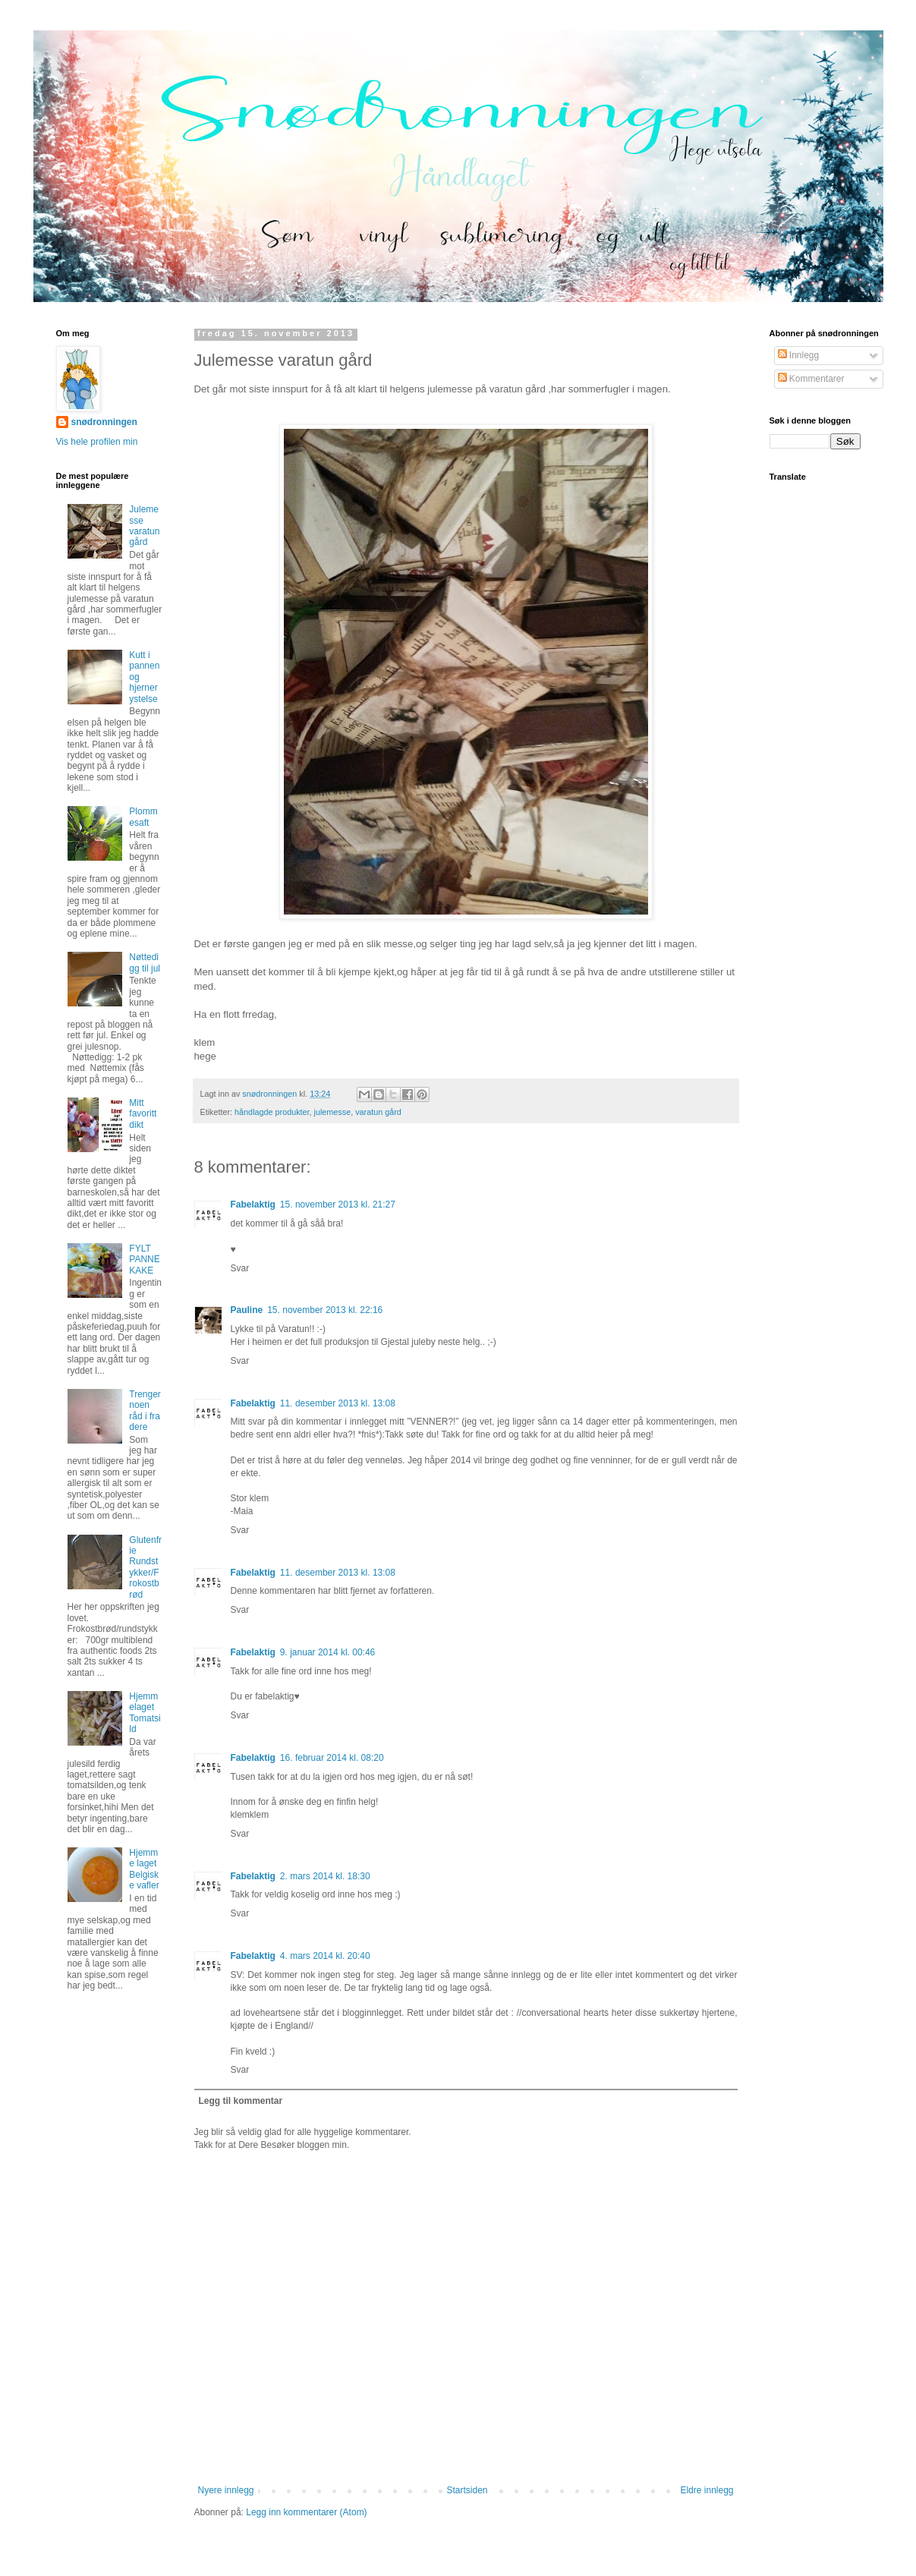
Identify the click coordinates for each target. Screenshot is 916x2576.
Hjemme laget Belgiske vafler (144, 1869)
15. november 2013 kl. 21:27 (337, 1204)
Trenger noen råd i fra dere (145, 1410)
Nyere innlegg (226, 2490)
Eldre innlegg (706, 2490)
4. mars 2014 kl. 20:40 (325, 1956)
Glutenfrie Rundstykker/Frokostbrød (145, 1567)
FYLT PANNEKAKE (144, 1259)
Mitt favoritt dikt (142, 1113)
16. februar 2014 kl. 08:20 (332, 1757)
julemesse (332, 1111)
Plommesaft (143, 816)
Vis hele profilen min (97, 441)
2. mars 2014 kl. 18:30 (325, 1876)
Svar (240, 1268)
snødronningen (104, 422)
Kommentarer (811, 378)
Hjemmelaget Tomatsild (144, 1712)
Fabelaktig (253, 1204)
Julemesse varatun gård (144, 525)
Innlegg (799, 355)
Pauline (247, 1310)
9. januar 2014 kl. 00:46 (327, 1652)
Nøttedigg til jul (144, 962)
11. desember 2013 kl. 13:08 (337, 1403)
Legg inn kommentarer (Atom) (306, 2512)
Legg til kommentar (241, 2101)
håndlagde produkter (272, 1111)
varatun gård (378, 1111)
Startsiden (466, 2490)
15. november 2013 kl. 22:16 (324, 1310)
